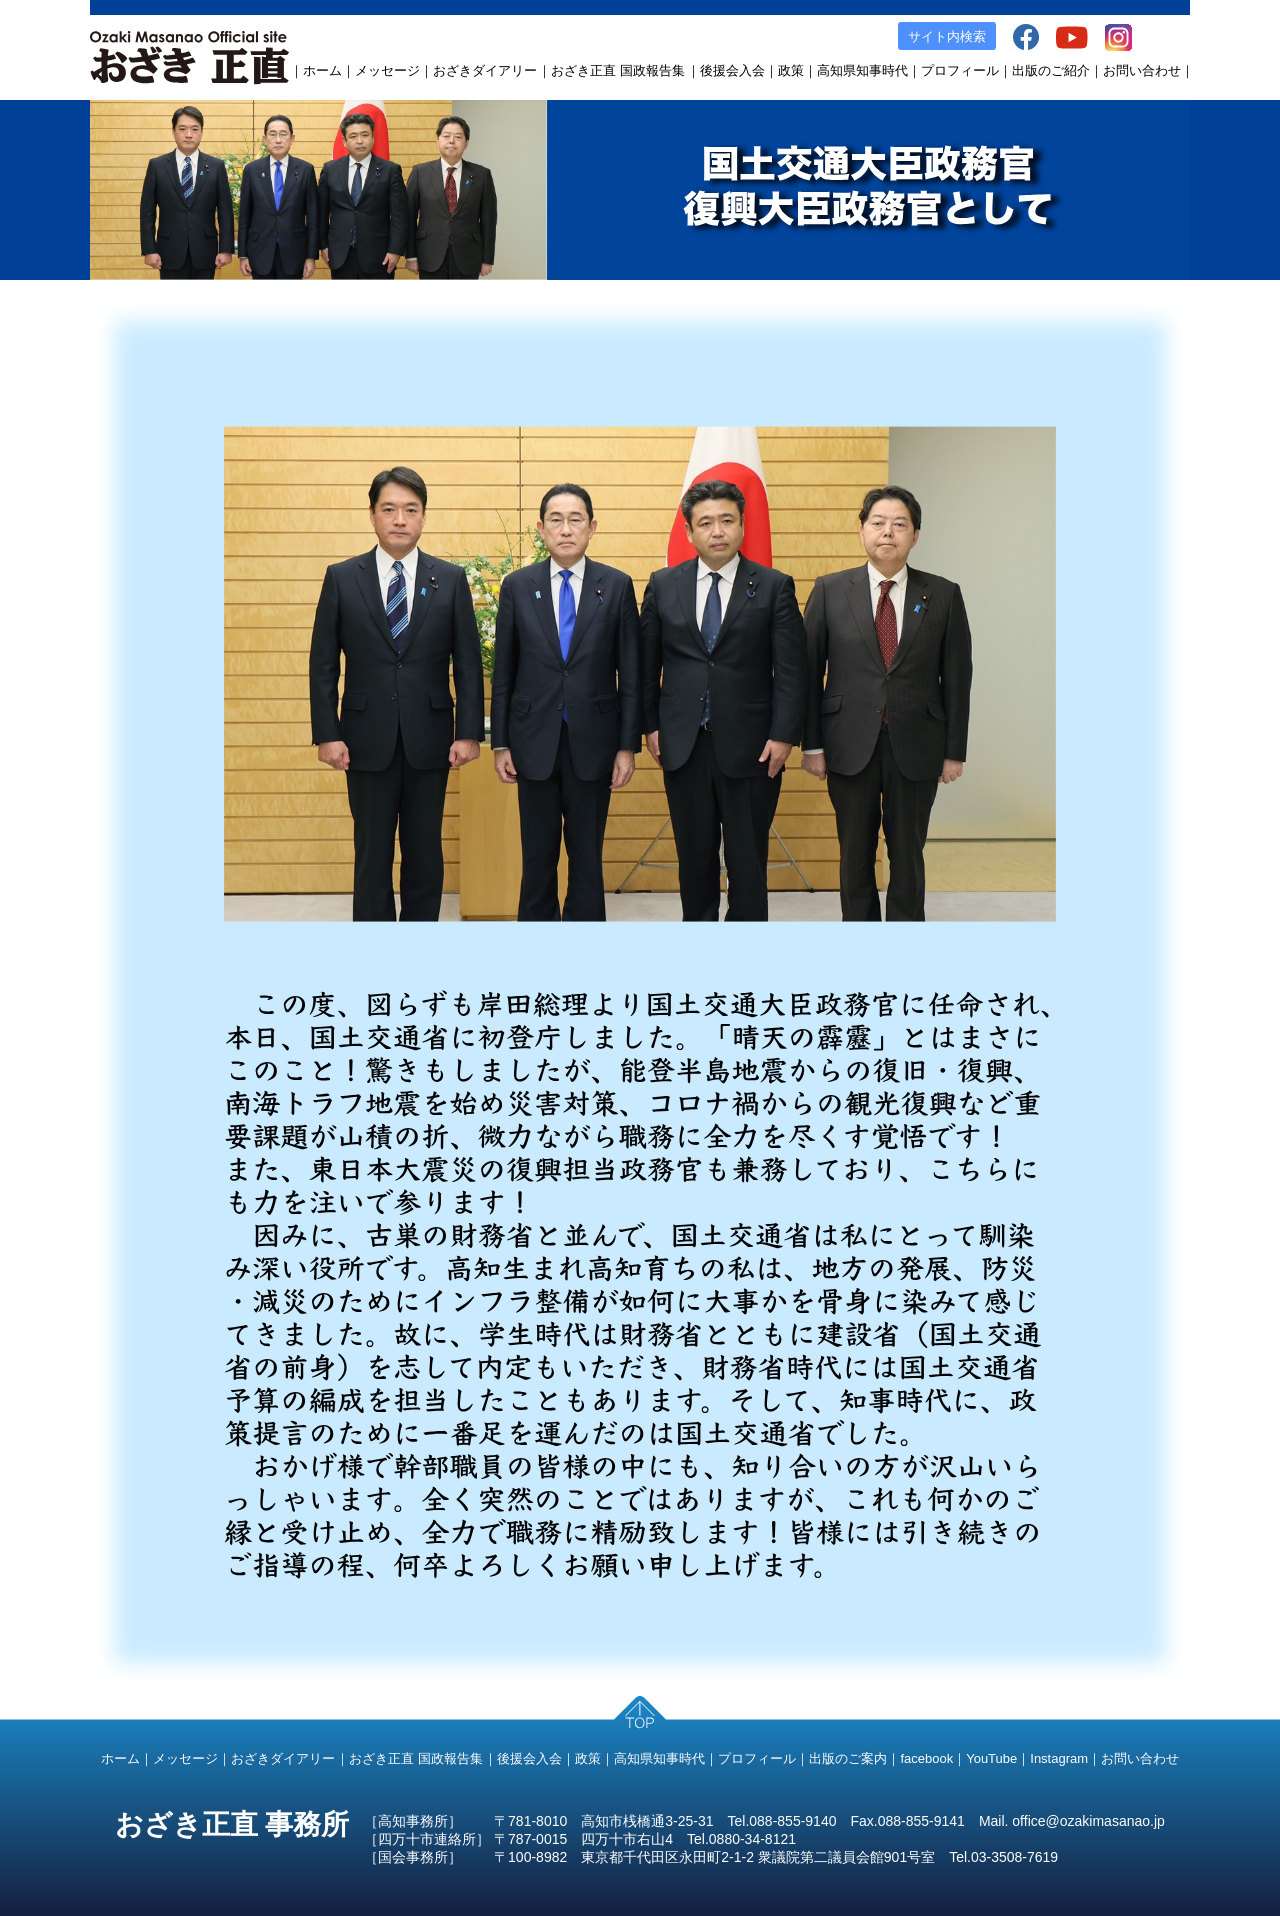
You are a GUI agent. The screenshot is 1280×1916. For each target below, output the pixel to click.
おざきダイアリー (485, 70)
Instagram (1059, 1758)
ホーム (322, 70)
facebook (926, 1758)
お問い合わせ (1142, 70)
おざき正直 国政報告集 (618, 70)
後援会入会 (732, 70)
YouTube (991, 1758)
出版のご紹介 (1051, 70)
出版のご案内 (848, 1758)
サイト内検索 (947, 36)
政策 (791, 70)
